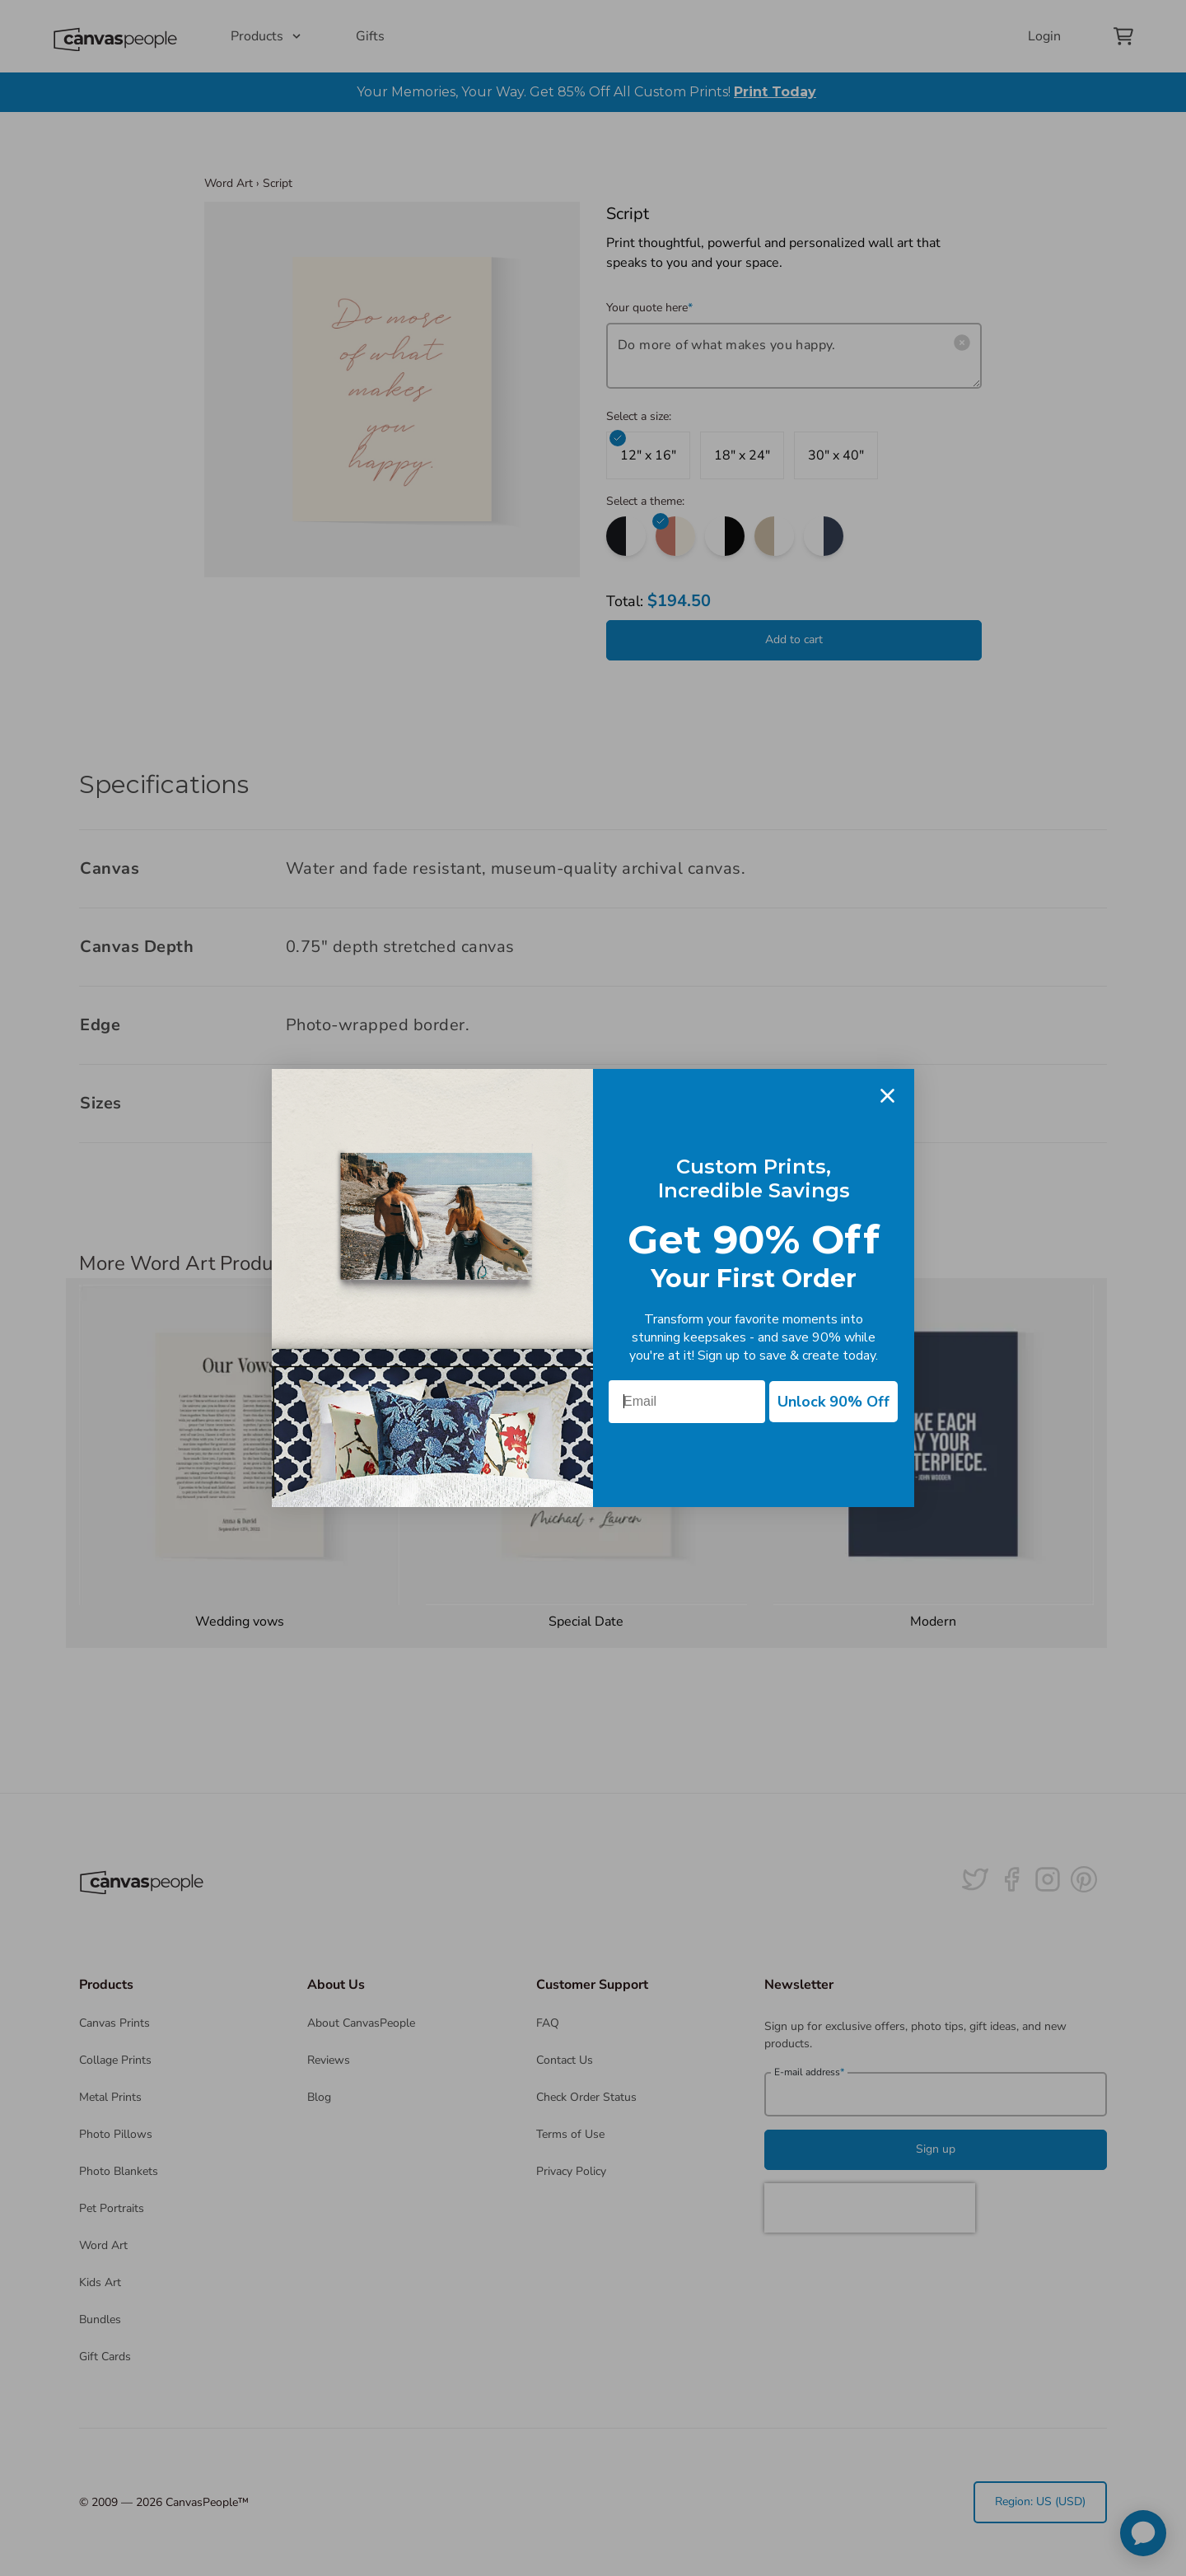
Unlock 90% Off (833, 1402)
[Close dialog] (887, 1095)
